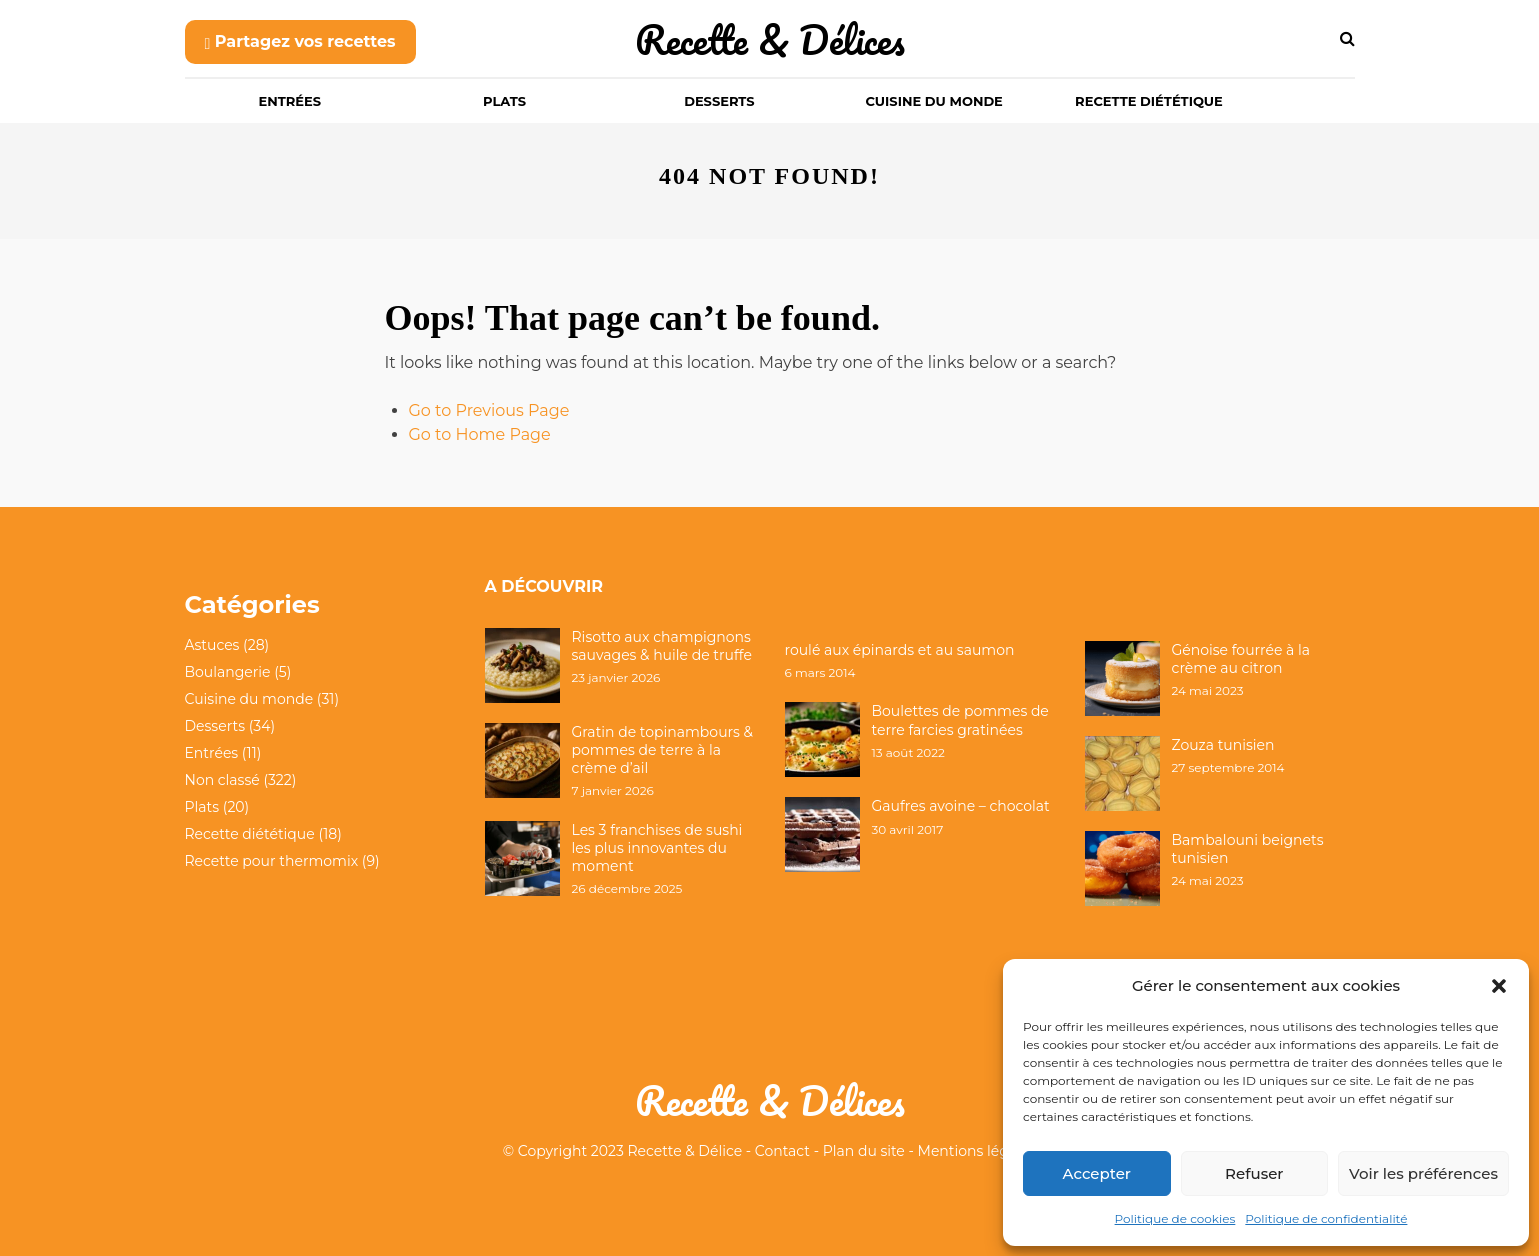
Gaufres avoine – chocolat (961, 806)
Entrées (290, 101)
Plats (504, 101)
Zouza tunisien (1223, 745)
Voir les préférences (1423, 1173)
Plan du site (864, 1151)
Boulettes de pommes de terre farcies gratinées (960, 720)
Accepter (1097, 1173)
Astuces (212, 645)
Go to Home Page (480, 434)
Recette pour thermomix (272, 861)
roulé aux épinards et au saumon (900, 650)
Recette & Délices (770, 39)
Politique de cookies (1175, 1218)
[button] (1499, 986)
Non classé (222, 780)
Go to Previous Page (489, 410)
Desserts (719, 101)
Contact (782, 1151)
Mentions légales (977, 1151)
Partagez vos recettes (300, 41)
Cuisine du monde (934, 101)
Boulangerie (228, 672)
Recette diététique (1149, 101)
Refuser (1254, 1173)
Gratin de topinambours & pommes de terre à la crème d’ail (663, 750)
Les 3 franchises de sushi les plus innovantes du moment (657, 848)
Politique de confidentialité (1326, 1218)
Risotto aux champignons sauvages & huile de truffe (662, 646)
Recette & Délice (685, 1151)
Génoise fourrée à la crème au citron (1241, 659)
